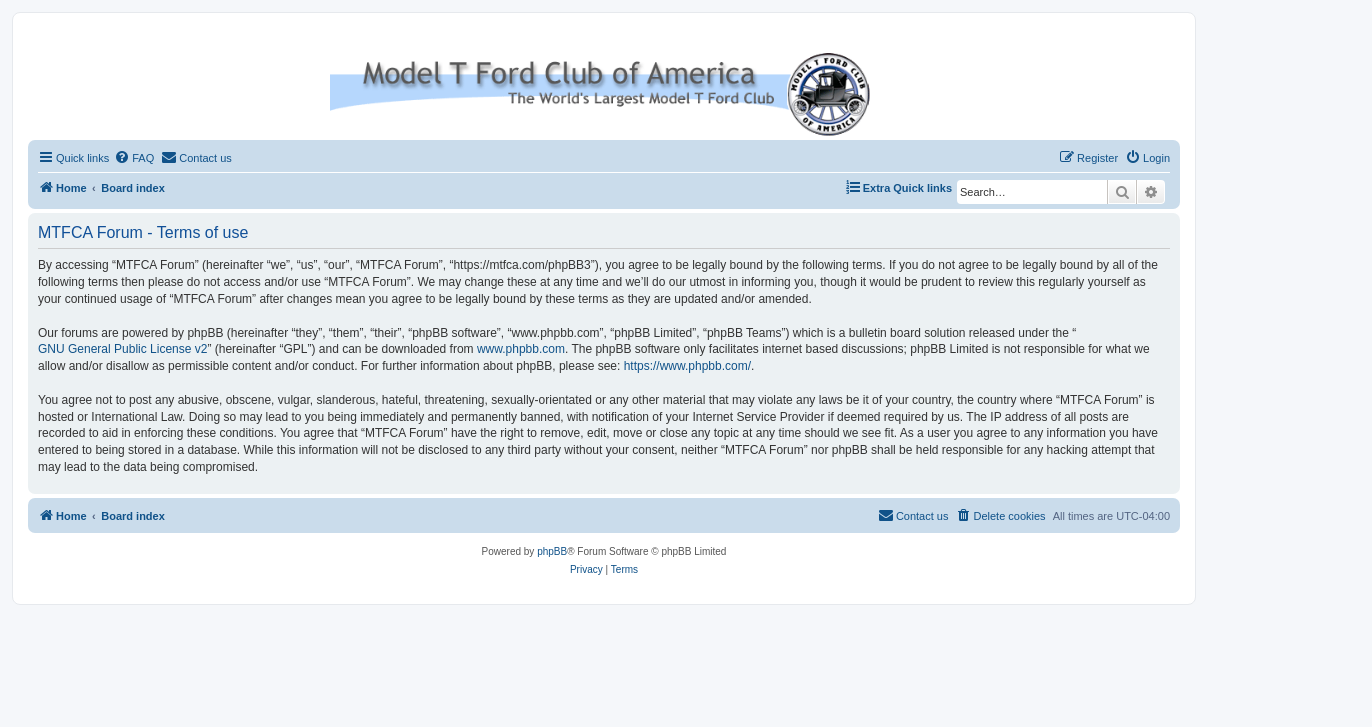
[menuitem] (134, 158)
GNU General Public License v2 (122, 349)
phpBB (552, 551)
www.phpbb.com (521, 349)
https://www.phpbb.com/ (687, 366)
